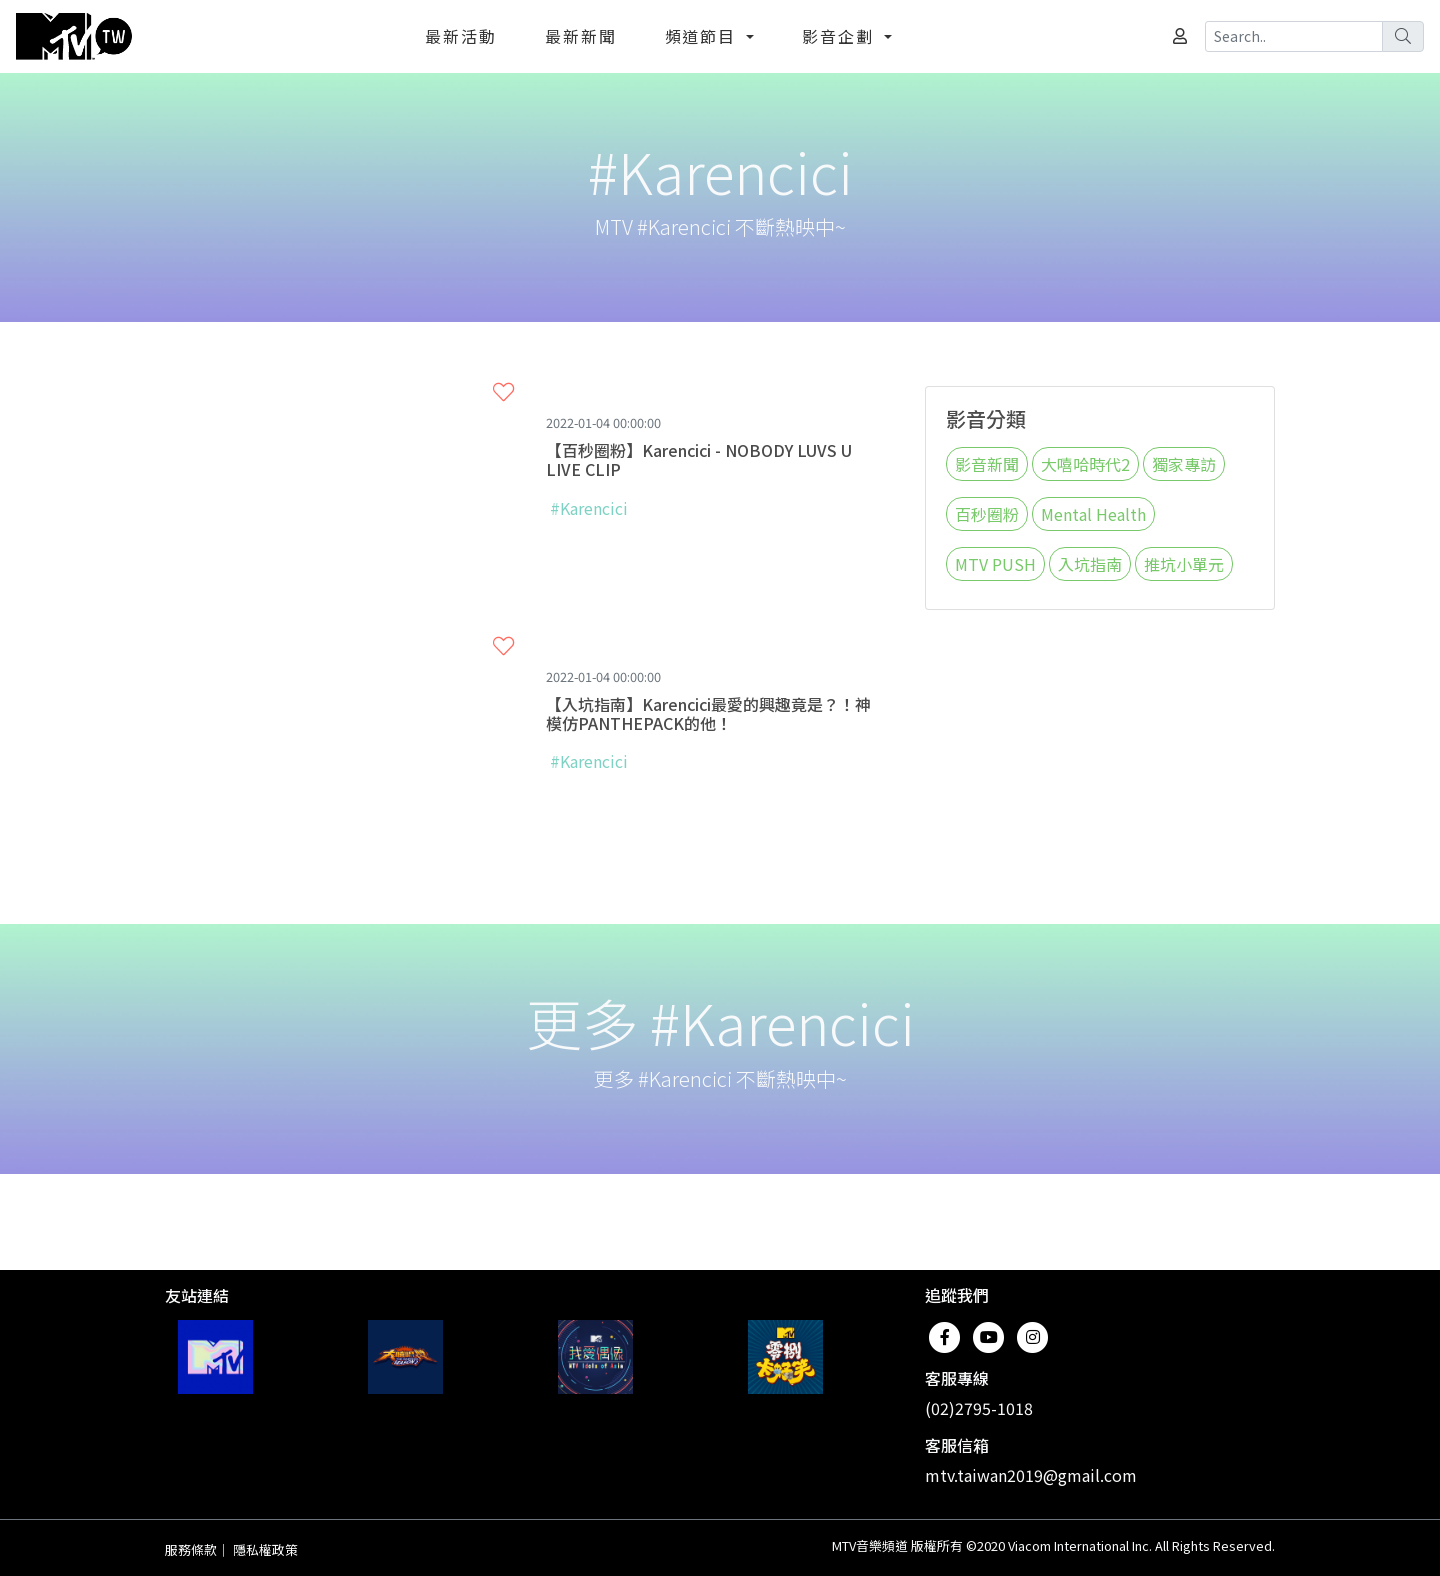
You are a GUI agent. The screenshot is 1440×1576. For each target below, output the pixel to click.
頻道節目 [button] (704, 36)
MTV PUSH (995, 564)
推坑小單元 (1184, 564)
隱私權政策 (265, 1549)
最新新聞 (581, 36)
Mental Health (1093, 514)
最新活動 (461, 36)
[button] (503, 392)
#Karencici (589, 508)
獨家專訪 (1184, 464)
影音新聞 (987, 464)
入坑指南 (1090, 564)
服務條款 (191, 1549)
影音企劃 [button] (841, 36)
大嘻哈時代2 (1085, 464)
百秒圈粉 (987, 514)
